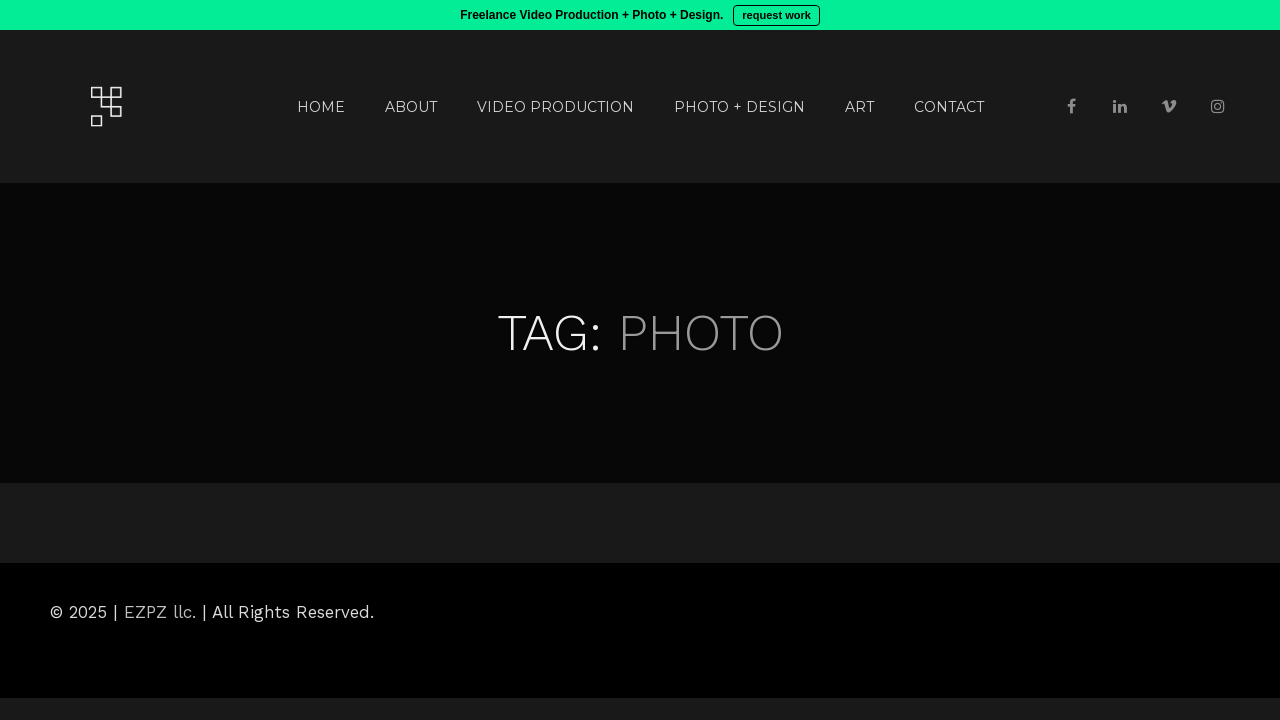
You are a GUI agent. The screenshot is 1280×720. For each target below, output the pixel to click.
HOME (321, 107)
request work (776, 15)
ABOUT (411, 107)
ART (859, 107)
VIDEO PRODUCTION (555, 107)
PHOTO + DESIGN (739, 107)
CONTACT (949, 107)
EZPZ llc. (160, 612)
